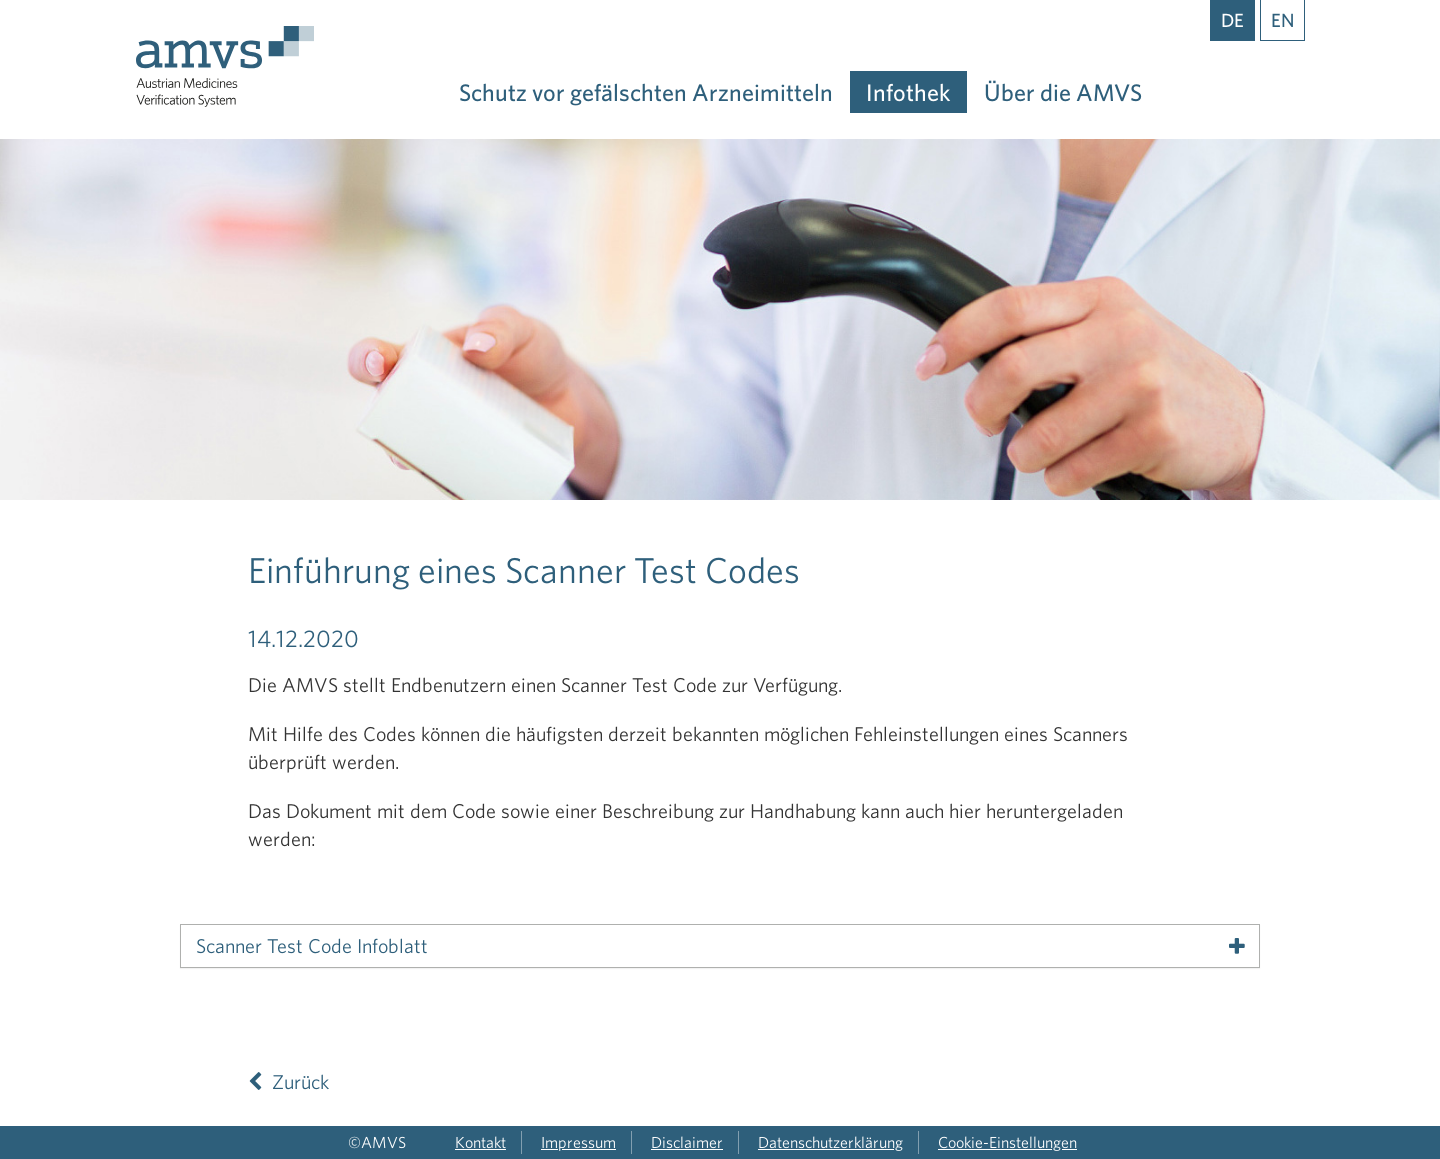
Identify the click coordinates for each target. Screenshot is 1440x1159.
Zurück (288, 1081)
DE (1232, 20)
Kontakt (480, 1142)
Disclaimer (687, 1142)
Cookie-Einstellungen (1007, 1142)
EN (1282, 20)
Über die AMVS (1063, 92)
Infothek (908, 92)
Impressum (578, 1142)
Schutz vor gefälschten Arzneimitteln (646, 92)
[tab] (720, 946)
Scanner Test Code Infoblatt (312, 946)
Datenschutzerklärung (830, 1142)
